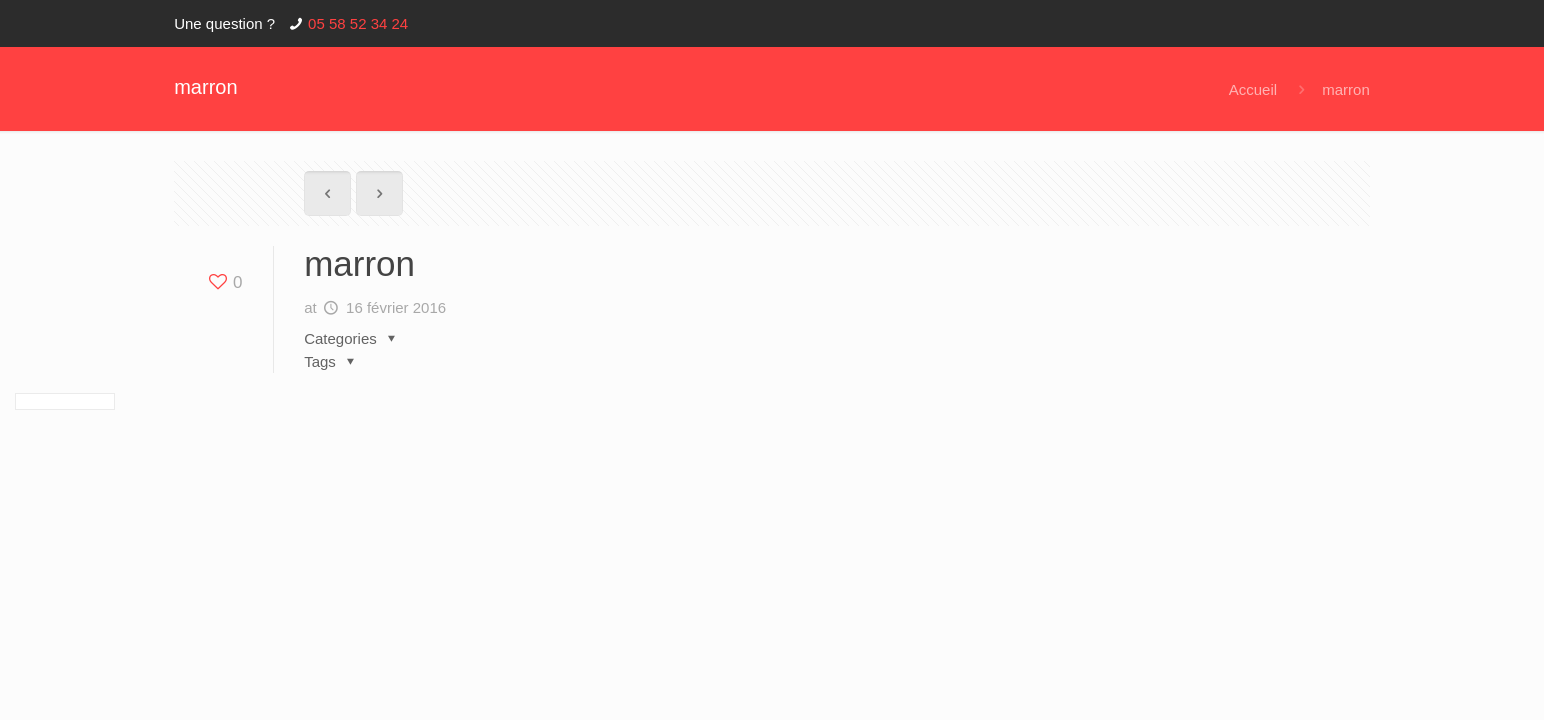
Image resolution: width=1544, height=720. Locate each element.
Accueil (1253, 89)
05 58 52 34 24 (358, 23)
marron (1346, 89)
